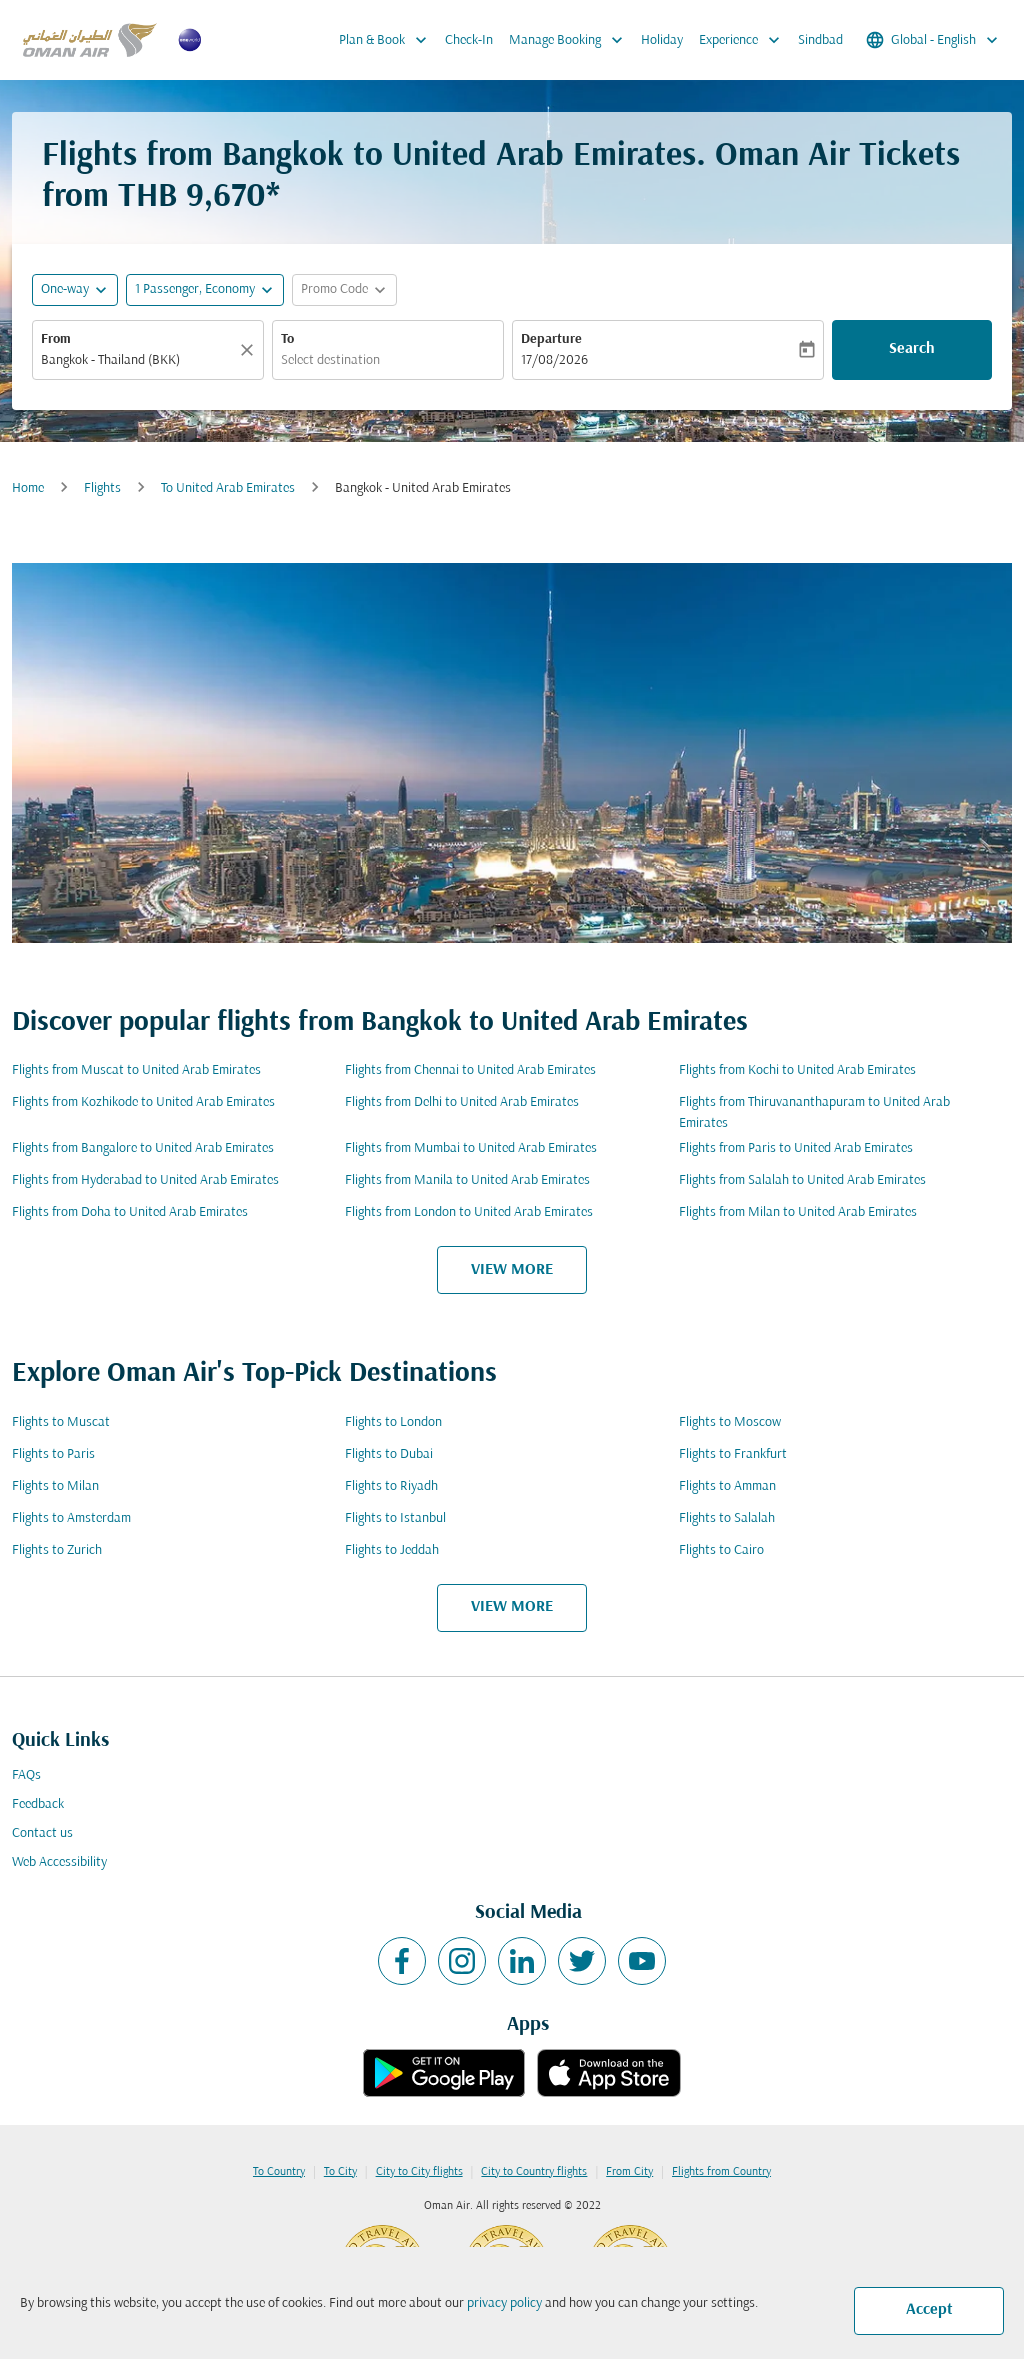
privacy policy (504, 2303)
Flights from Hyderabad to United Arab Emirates (145, 1180)
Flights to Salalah (727, 1518)
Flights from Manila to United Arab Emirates (467, 1180)
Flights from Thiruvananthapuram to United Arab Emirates (814, 1113)
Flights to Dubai (389, 1454)
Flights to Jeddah (392, 1550)
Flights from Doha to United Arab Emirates (130, 1212)
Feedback (38, 1804)
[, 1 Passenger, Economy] (195, 289)
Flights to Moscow (730, 1422)
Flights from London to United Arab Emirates (469, 1212)
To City (340, 2172)
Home (28, 488)
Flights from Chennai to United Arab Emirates (470, 1070)
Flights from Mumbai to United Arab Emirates (471, 1148)
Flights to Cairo (721, 1550)
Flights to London (393, 1422)
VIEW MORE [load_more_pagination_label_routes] (512, 1270)
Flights (102, 488)
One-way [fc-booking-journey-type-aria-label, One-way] (65, 289)
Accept (929, 2310)
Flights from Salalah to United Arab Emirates (802, 1180)
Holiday (662, 40)
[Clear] (250, 350)
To (287, 339)
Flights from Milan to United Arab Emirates (798, 1212)
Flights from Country (721, 2172)
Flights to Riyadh (391, 1486)
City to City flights (419, 2172)
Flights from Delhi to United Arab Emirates (462, 1102)
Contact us (42, 1833)
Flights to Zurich (57, 1550)
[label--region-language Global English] (933, 40)
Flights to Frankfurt (733, 1454)
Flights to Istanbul (395, 1518)
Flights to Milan (55, 1486)
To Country (279, 2172)
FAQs (26, 1775)
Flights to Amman (727, 1486)
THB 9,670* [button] (199, 197)
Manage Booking (571, 40)
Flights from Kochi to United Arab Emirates (797, 1070)
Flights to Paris (53, 1454)
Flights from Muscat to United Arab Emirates (136, 1070)
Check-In (469, 40)
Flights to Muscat (61, 1422)
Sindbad (820, 40)
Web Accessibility (59, 1862)
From (56, 339)
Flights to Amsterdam (71, 1518)
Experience (744, 40)
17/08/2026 (554, 360)
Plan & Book (388, 40)
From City (629, 2172)
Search (912, 349)
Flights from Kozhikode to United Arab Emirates (143, 1102)
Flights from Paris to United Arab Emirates (796, 1148)
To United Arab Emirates (228, 488)
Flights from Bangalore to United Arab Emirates (143, 1148)
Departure (551, 339)
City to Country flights (534, 2172)
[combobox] (138, 360)
